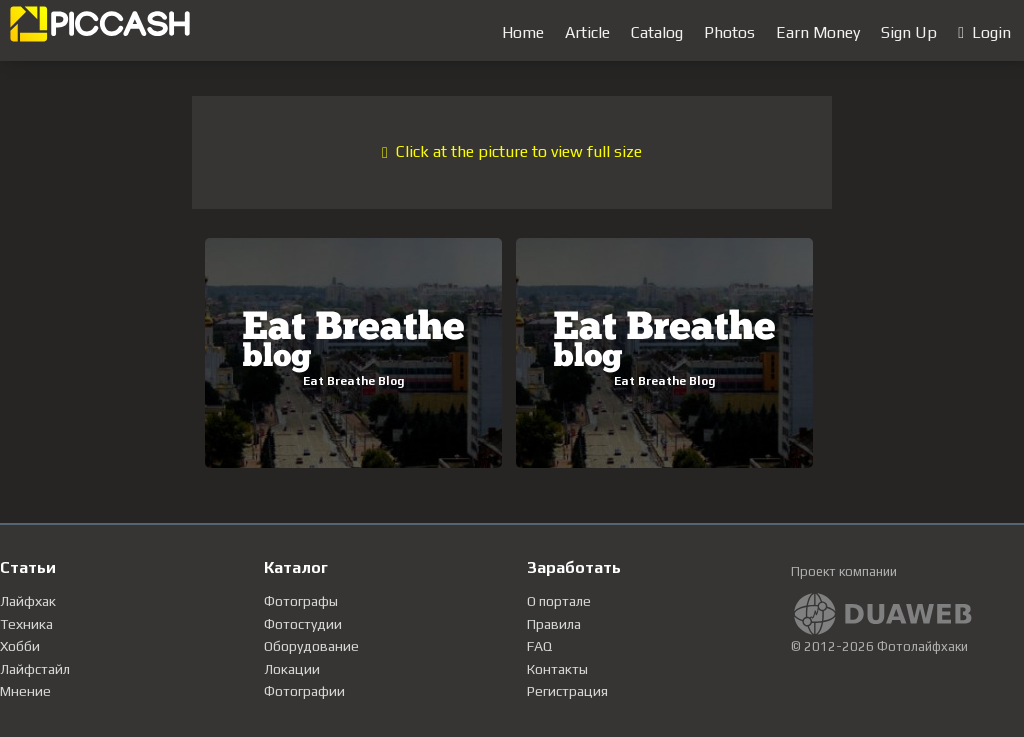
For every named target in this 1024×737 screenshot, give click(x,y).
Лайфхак (28, 601)
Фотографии (304, 691)
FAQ (539, 646)
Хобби (20, 646)
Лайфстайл (35, 669)
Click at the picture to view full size (512, 151)
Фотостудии (303, 624)
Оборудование (311, 646)
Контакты (557, 669)
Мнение (25, 691)
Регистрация (567, 691)
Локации (292, 669)
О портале (559, 601)
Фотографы (301, 601)
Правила (554, 624)
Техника (26, 624)
